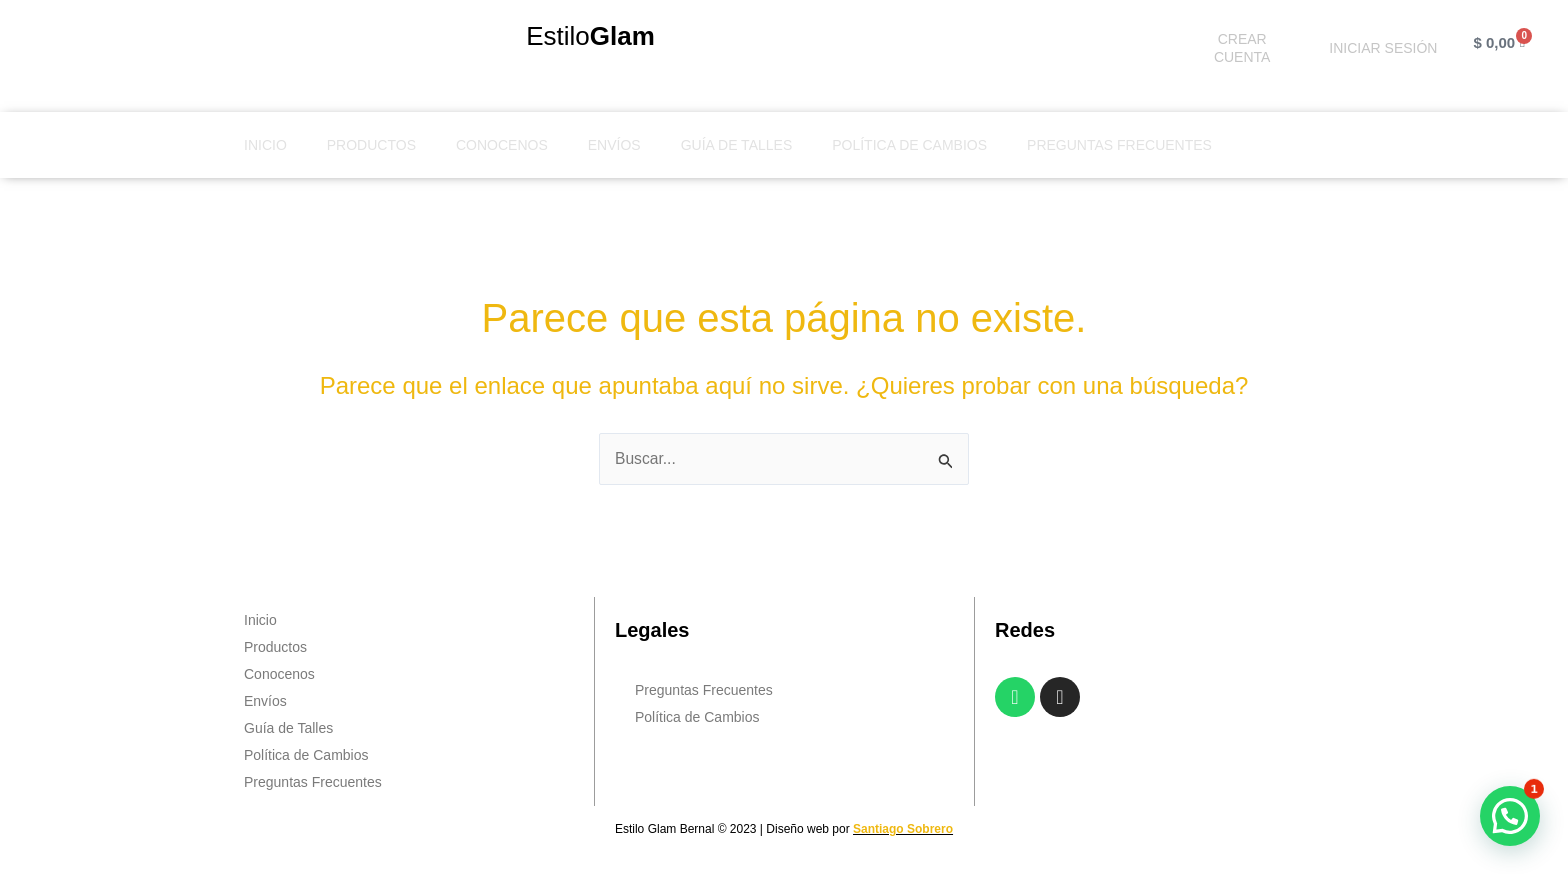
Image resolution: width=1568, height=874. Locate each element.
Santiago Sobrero (903, 830)
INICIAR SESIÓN (1383, 48)
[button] (1510, 816)
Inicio (265, 145)
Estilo (590, 36)
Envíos (614, 145)
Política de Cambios (909, 145)
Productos (371, 145)
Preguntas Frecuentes (1119, 145)
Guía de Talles (737, 145)
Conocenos (502, 145)
